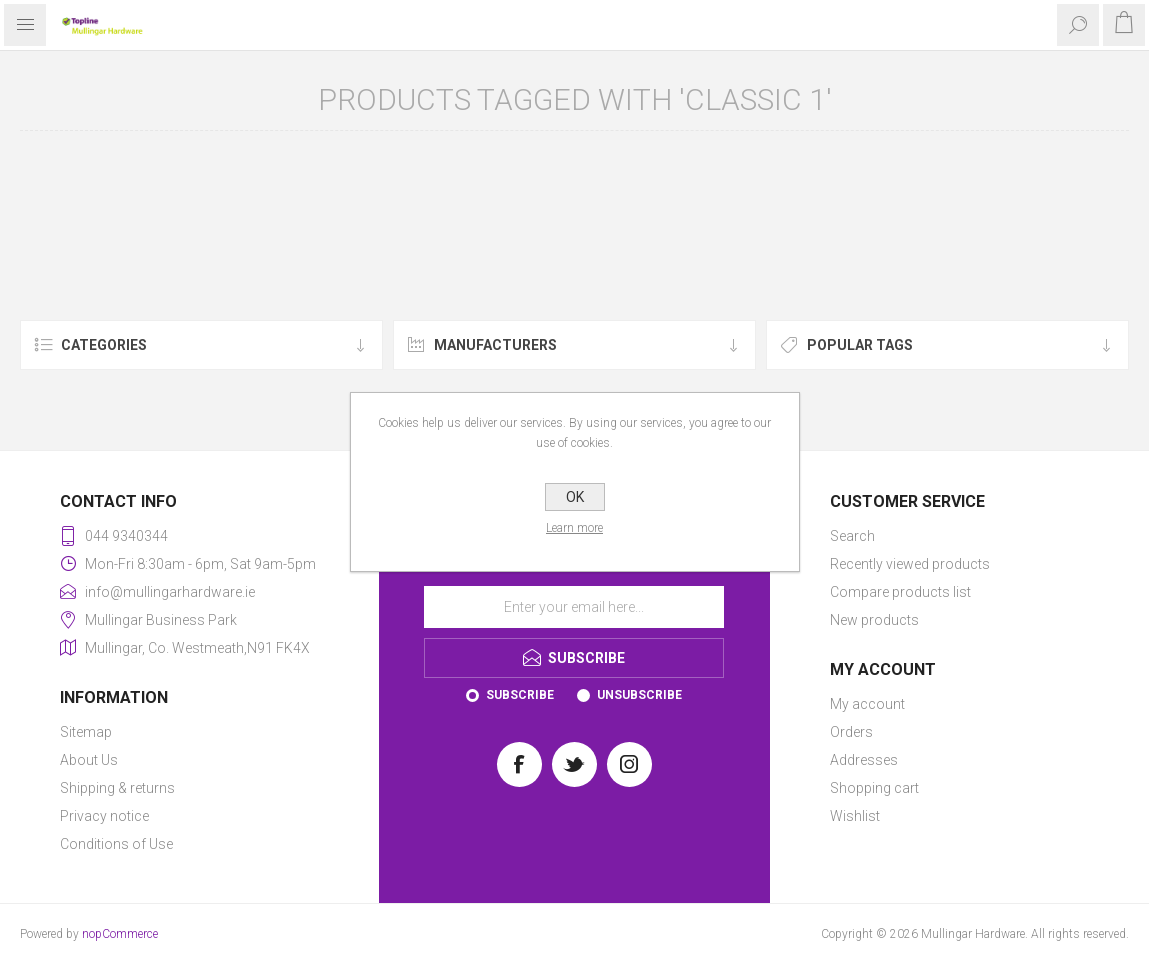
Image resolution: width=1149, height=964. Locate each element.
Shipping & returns (117, 788)
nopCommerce (120, 934)
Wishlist (855, 816)
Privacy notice (104, 816)
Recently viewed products (910, 564)
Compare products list (900, 592)
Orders (851, 732)
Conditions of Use (116, 844)
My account (867, 704)
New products (874, 620)
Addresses (864, 760)
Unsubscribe (639, 695)
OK (575, 497)
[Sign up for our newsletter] (574, 607)
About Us (89, 760)
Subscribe (520, 695)
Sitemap (86, 732)
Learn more (574, 528)
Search (852, 536)
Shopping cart (874, 788)
